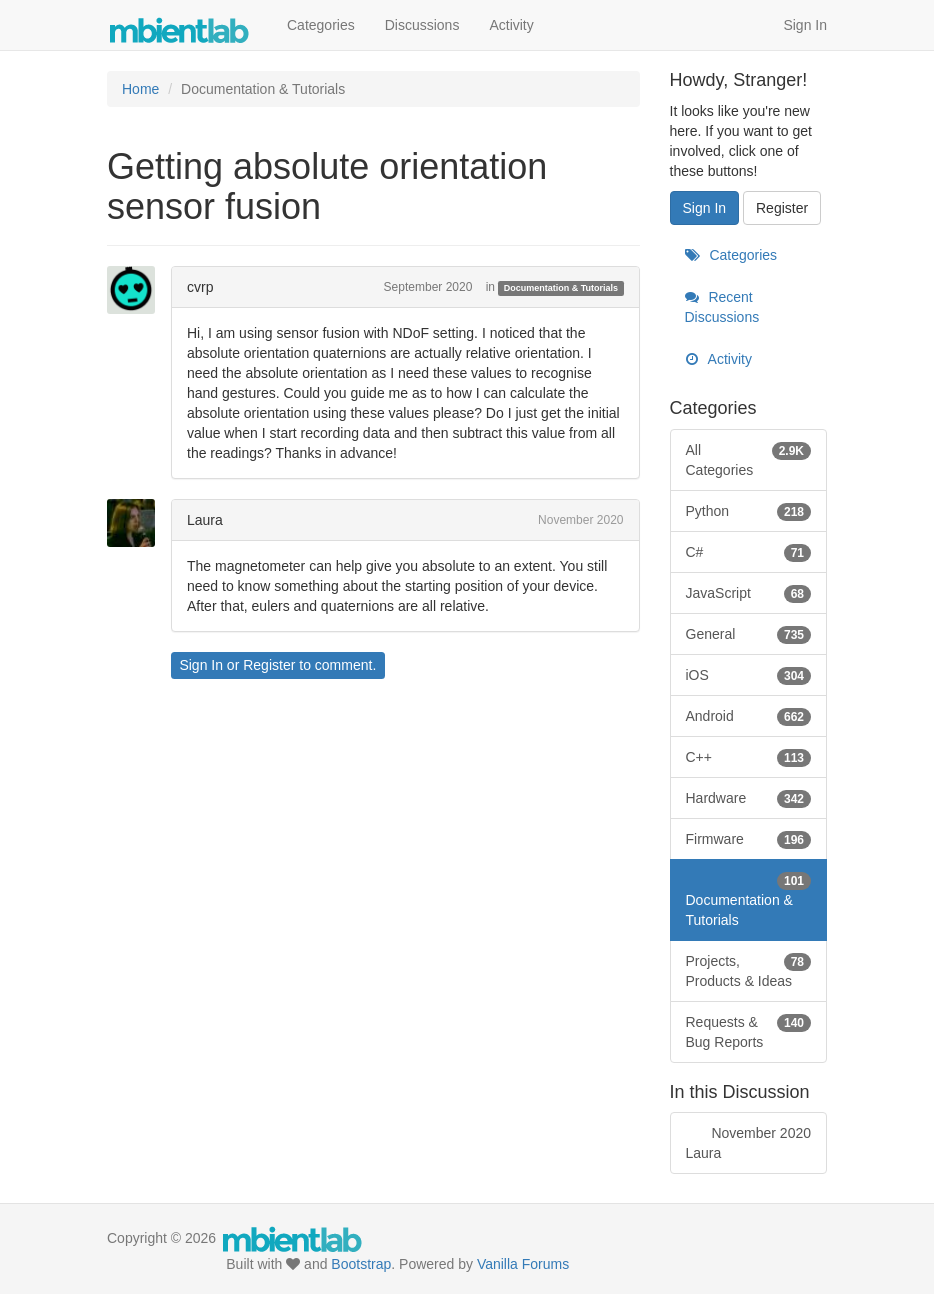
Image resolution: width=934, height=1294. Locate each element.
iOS (749, 675)
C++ (749, 757)
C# (749, 552)
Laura (205, 520)
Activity (511, 25)
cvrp (200, 287)
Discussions (422, 25)
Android (749, 716)
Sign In (805, 25)
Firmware (749, 839)
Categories (321, 25)
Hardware (749, 798)
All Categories (749, 459)
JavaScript (749, 593)
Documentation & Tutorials (561, 288)
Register (269, 665)
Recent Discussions (722, 307)
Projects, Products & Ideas (749, 970)
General (749, 634)
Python (749, 511)
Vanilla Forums (523, 1264)
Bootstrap (361, 1264)
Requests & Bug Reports (749, 1031)
